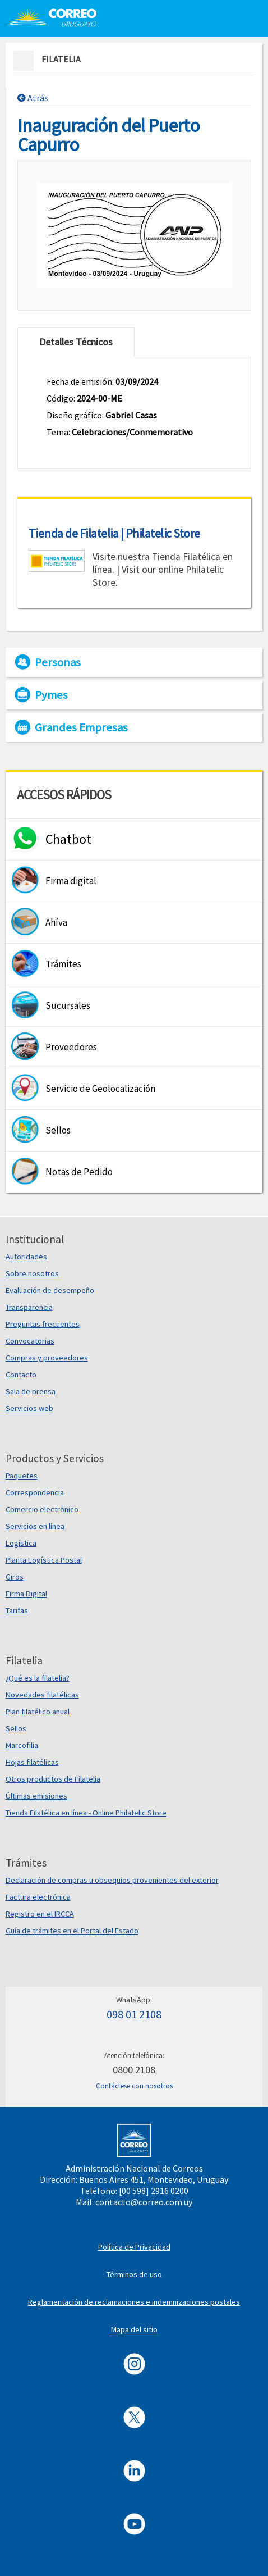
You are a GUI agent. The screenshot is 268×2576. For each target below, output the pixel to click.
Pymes (51, 695)
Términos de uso (134, 2274)
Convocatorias (30, 1341)
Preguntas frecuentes (43, 1324)
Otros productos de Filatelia (53, 1779)
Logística (21, 1543)
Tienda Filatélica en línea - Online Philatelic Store (86, 1813)
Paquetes (22, 1476)
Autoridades (26, 1256)
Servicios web (29, 1408)
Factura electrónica (38, 1897)
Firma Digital (26, 1594)
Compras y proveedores (47, 1358)
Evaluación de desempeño (50, 1290)
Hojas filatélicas (32, 1762)
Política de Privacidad (134, 2247)
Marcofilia (22, 1745)
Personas (58, 662)
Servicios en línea (35, 1526)
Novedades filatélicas (42, 1695)
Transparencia (29, 1307)
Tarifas (17, 1610)
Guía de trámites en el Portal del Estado (72, 1931)
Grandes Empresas (81, 727)
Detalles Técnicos (76, 341)
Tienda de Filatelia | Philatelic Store (114, 533)
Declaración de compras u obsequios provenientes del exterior (112, 1880)
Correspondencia (35, 1492)
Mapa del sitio (134, 2329)
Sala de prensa (31, 1391)
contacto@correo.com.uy (143, 2202)
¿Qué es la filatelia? (38, 1678)
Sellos (16, 1728)
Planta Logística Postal (44, 1560)
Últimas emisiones (36, 1796)
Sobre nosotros (32, 1273)
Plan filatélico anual (38, 1711)
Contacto (21, 1374)
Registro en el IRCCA (40, 1914)
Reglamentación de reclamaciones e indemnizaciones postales (134, 2302)
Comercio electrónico (42, 1509)
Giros (15, 1577)
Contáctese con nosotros (134, 2086)
